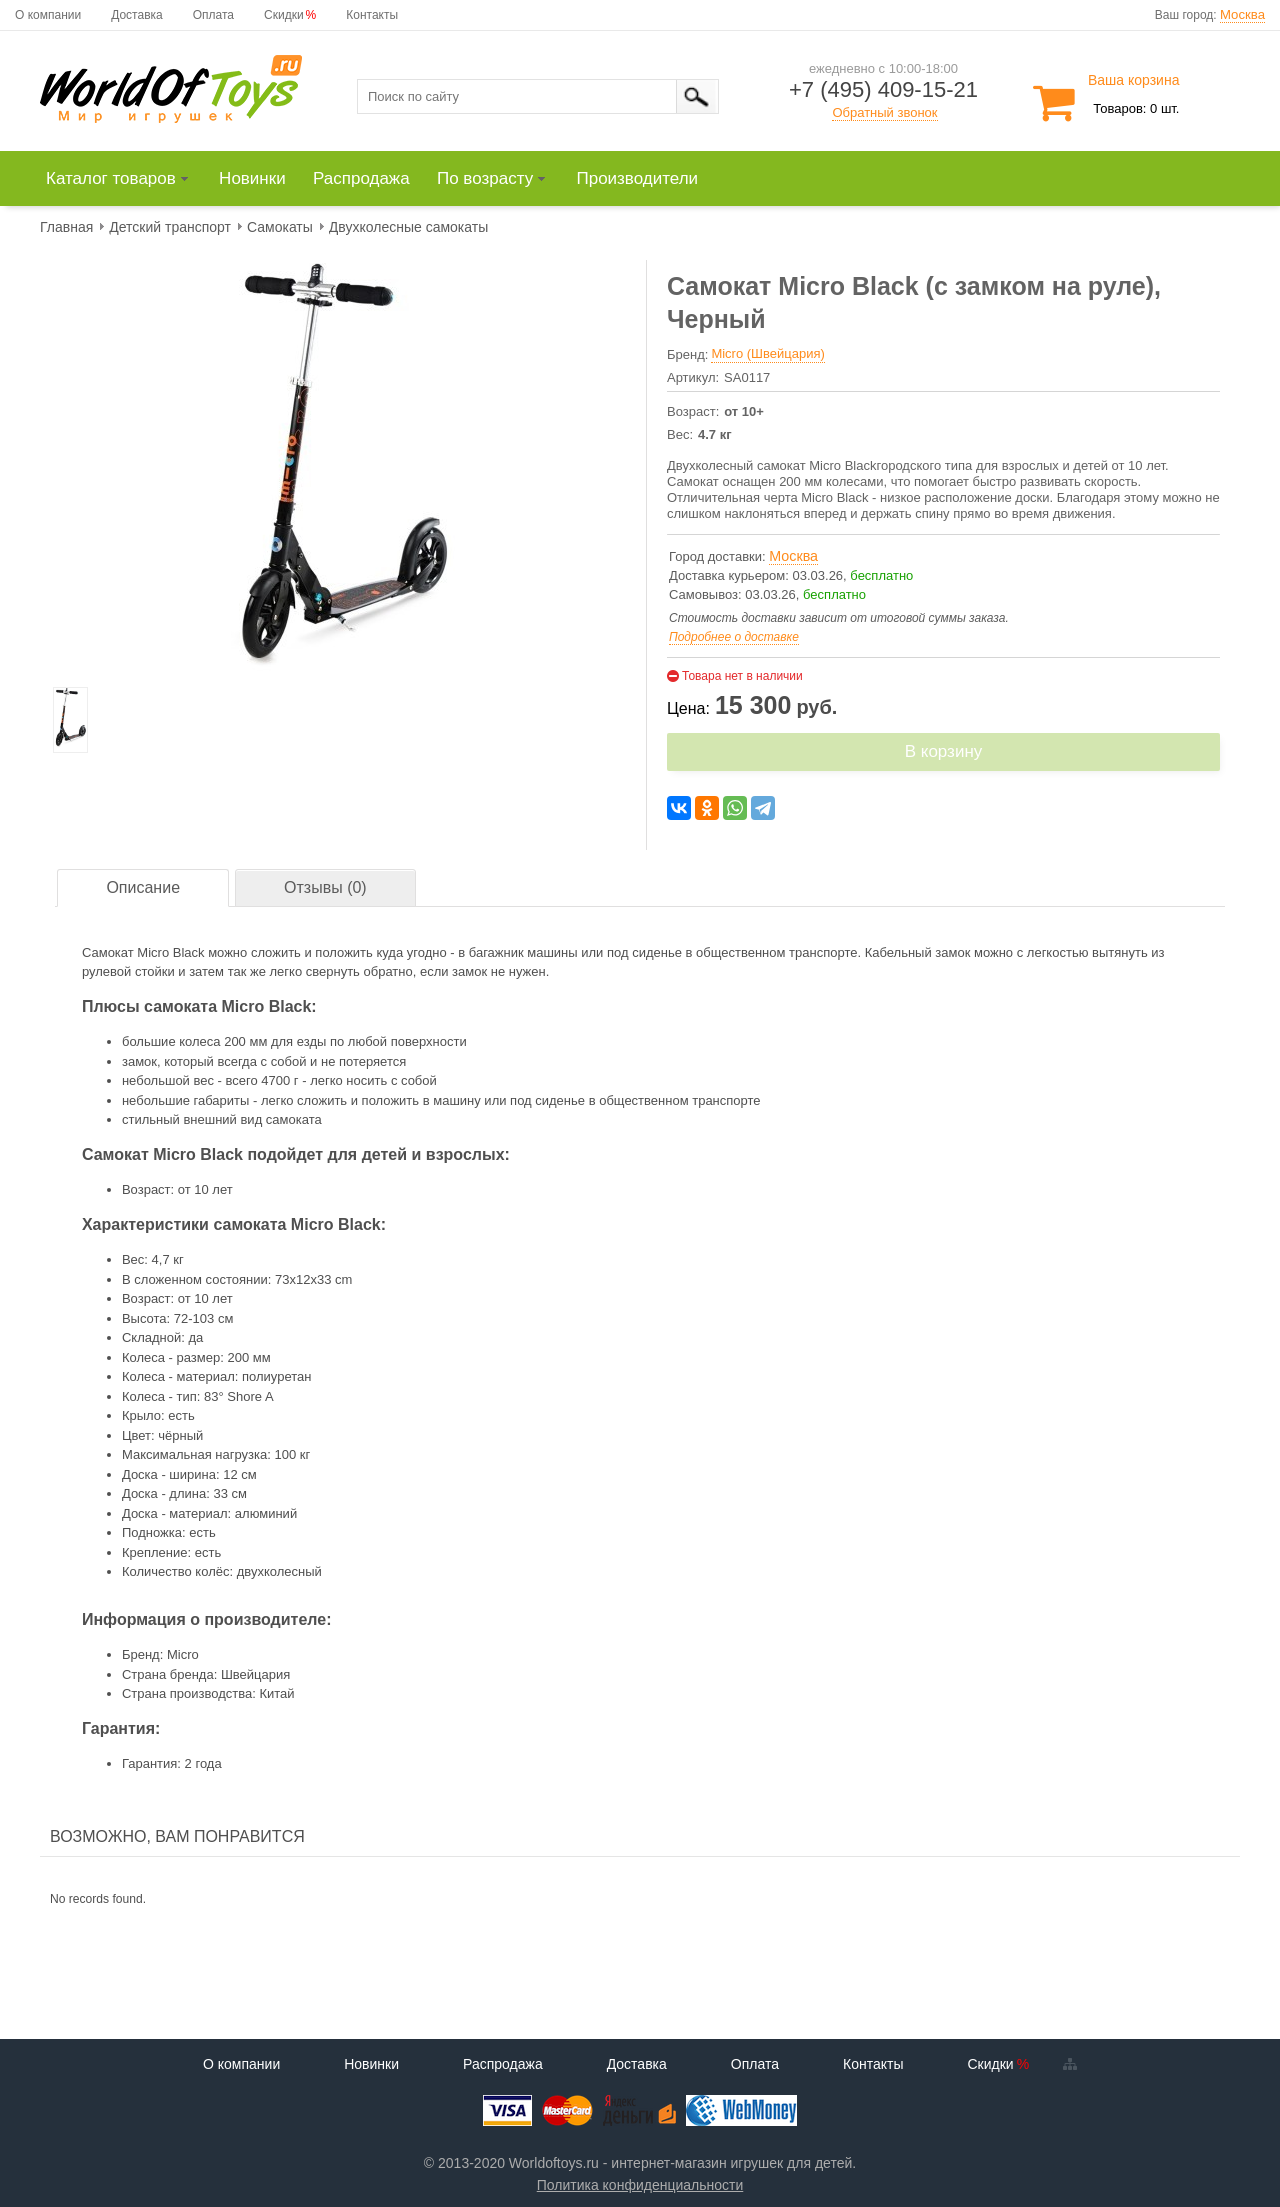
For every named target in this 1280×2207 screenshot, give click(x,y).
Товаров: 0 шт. (1136, 108)
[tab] (143, 888)
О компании (48, 15)
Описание (143, 887)
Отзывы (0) (325, 887)
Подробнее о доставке (734, 637)
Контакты (372, 15)
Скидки (284, 15)
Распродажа (503, 2064)
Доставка (137, 15)
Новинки (371, 2064)
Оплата (213, 15)
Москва (1242, 14)
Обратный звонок (884, 112)
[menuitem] (126, 179)
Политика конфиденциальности (640, 2185)
